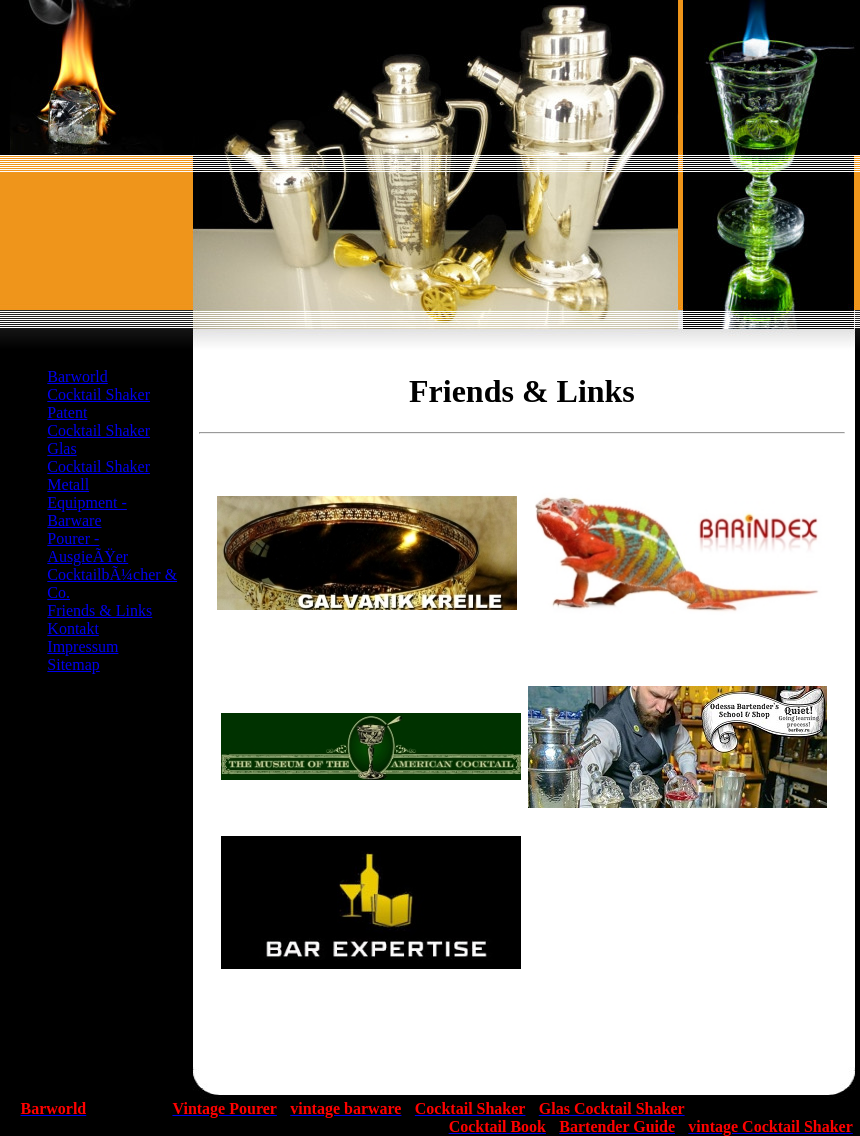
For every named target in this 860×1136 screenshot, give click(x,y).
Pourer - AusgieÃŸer (87, 547)
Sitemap (73, 664)
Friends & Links (99, 610)
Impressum (82, 646)
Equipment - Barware (87, 511)
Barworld (77, 376)
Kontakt (73, 628)
